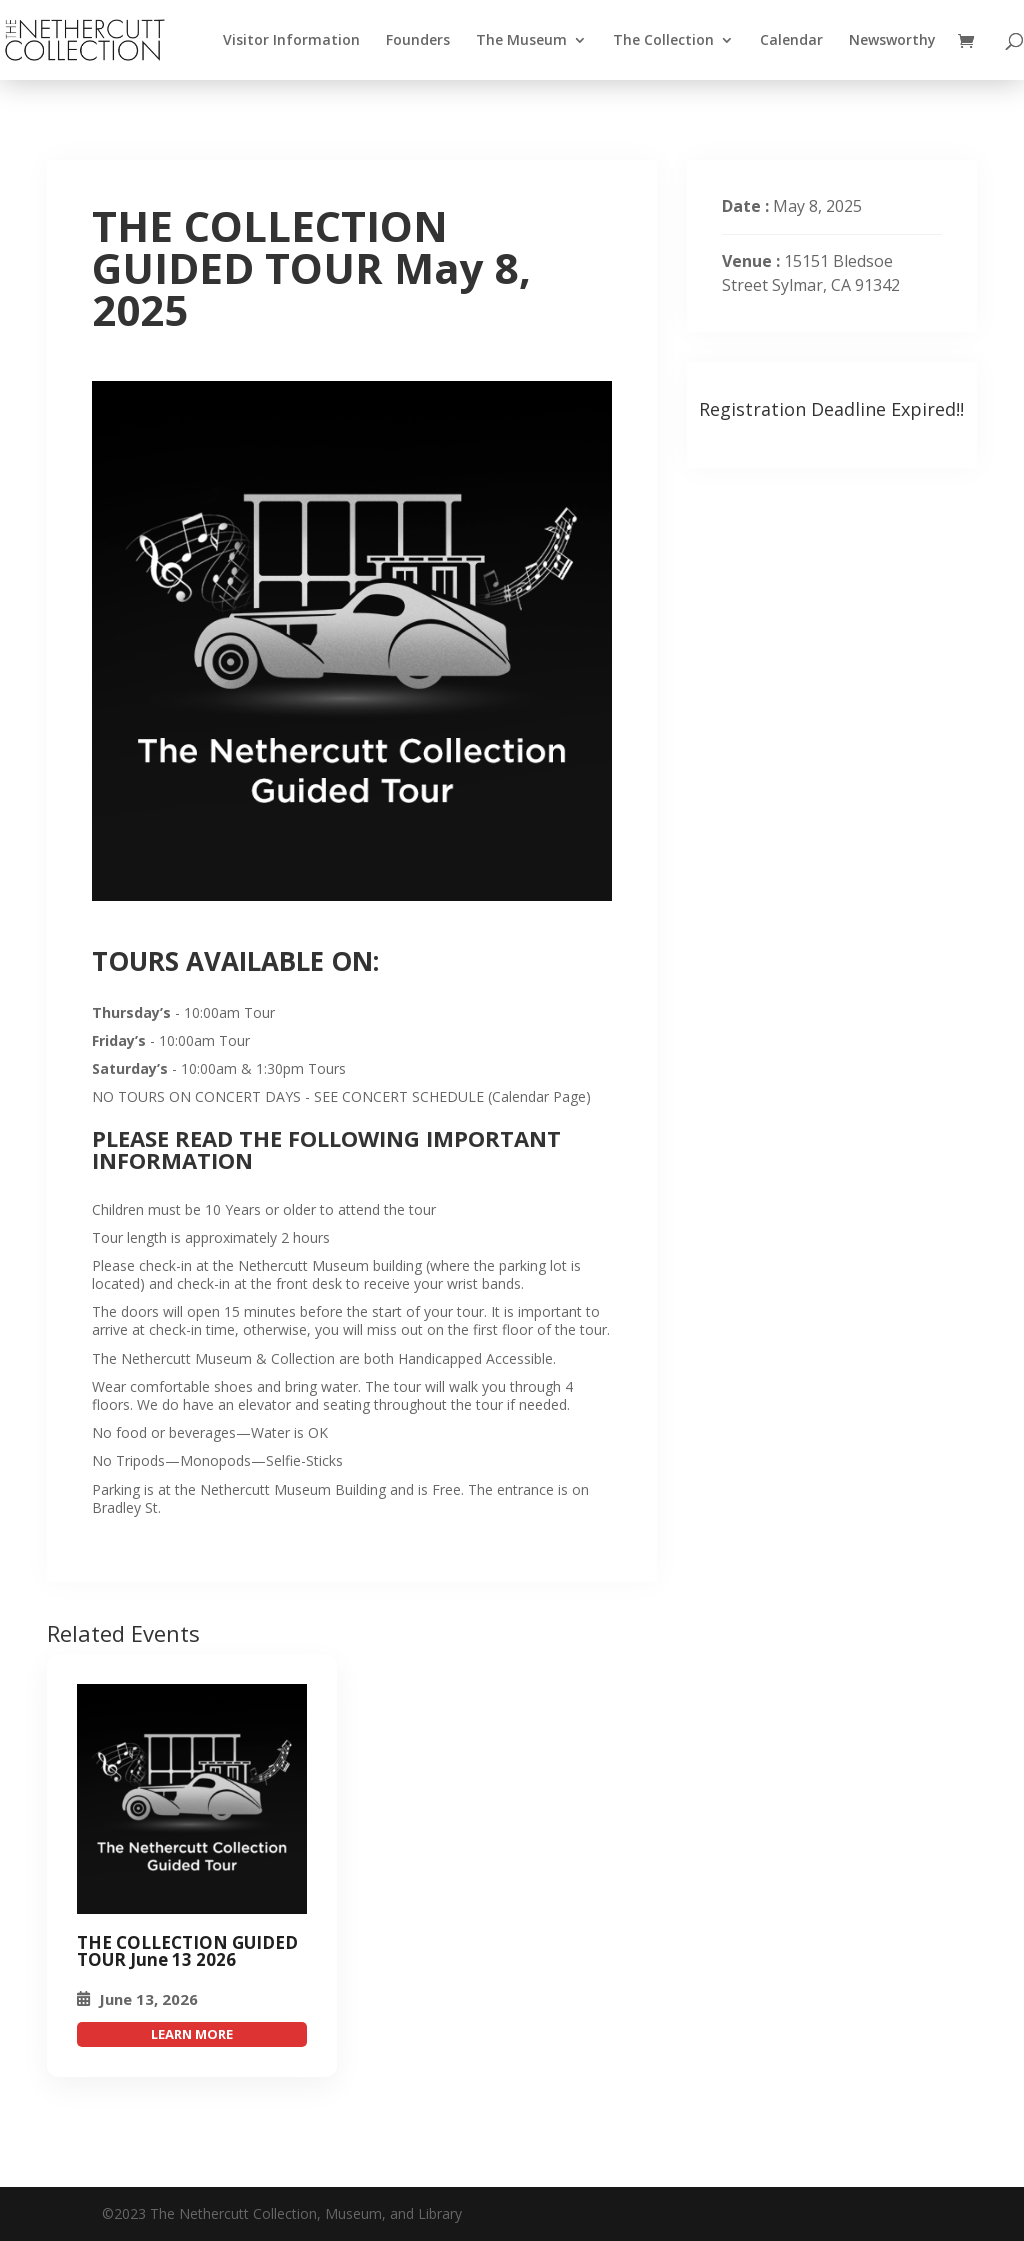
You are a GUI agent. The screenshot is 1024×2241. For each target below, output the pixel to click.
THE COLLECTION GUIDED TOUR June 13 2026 (187, 1951)
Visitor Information (291, 41)
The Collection (663, 41)
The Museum (521, 41)
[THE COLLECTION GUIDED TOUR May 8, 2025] (192, 1799)
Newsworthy (892, 41)
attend (192, 2034)
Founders (418, 41)
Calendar (791, 41)
